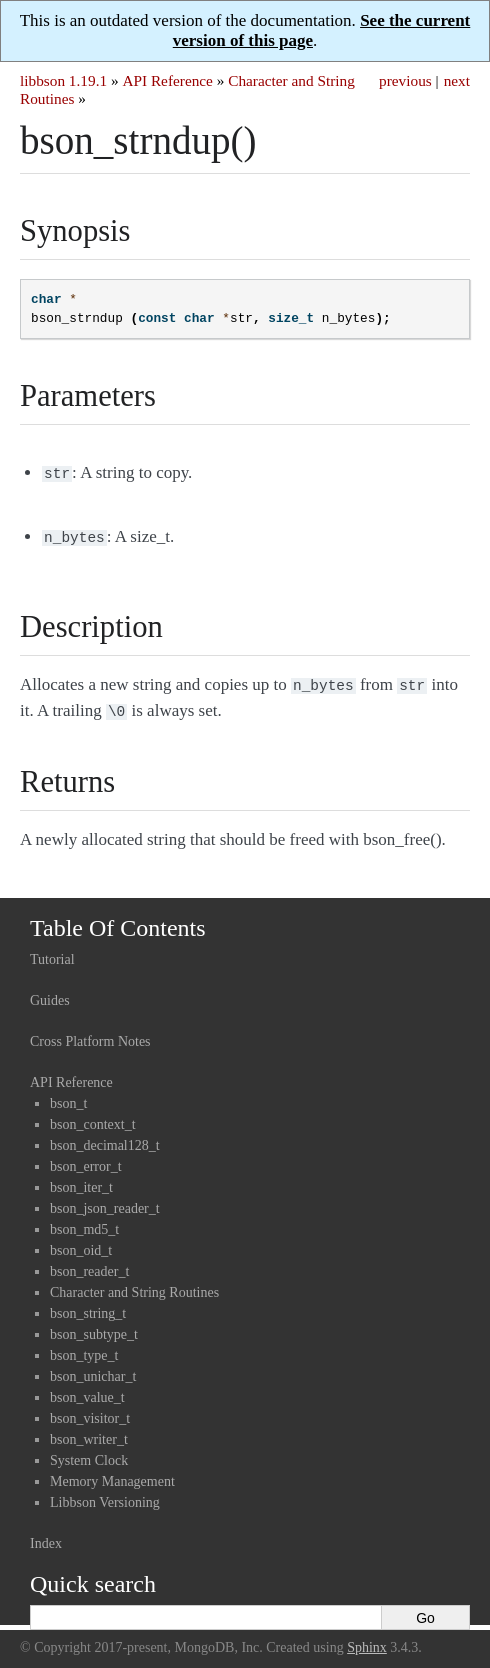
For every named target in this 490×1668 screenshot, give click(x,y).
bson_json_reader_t (105, 1200)
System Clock (89, 1452)
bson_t (68, 1095)
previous (405, 80)
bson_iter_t (81, 1179)
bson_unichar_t (93, 1368)
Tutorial (52, 951)
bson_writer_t (89, 1431)
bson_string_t (88, 1305)
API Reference (167, 80)
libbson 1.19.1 (63, 80)
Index (46, 1535)
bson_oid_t (81, 1242)
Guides (50, 992)
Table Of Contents (118, 920)
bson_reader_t (89, 1263)
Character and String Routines (134, 1284)
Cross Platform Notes (90, 1033)
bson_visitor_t (90, 1410)
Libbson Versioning (105, 1494)
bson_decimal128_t (105, 1137)
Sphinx (367, 1639)
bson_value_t (87, 1389)
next (457, 80)
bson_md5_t (84, 1221)
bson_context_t (93, 1116)
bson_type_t (84, 1347)
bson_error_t (86, 1158)
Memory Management (112, 1473)
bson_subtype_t (94, 1326)
